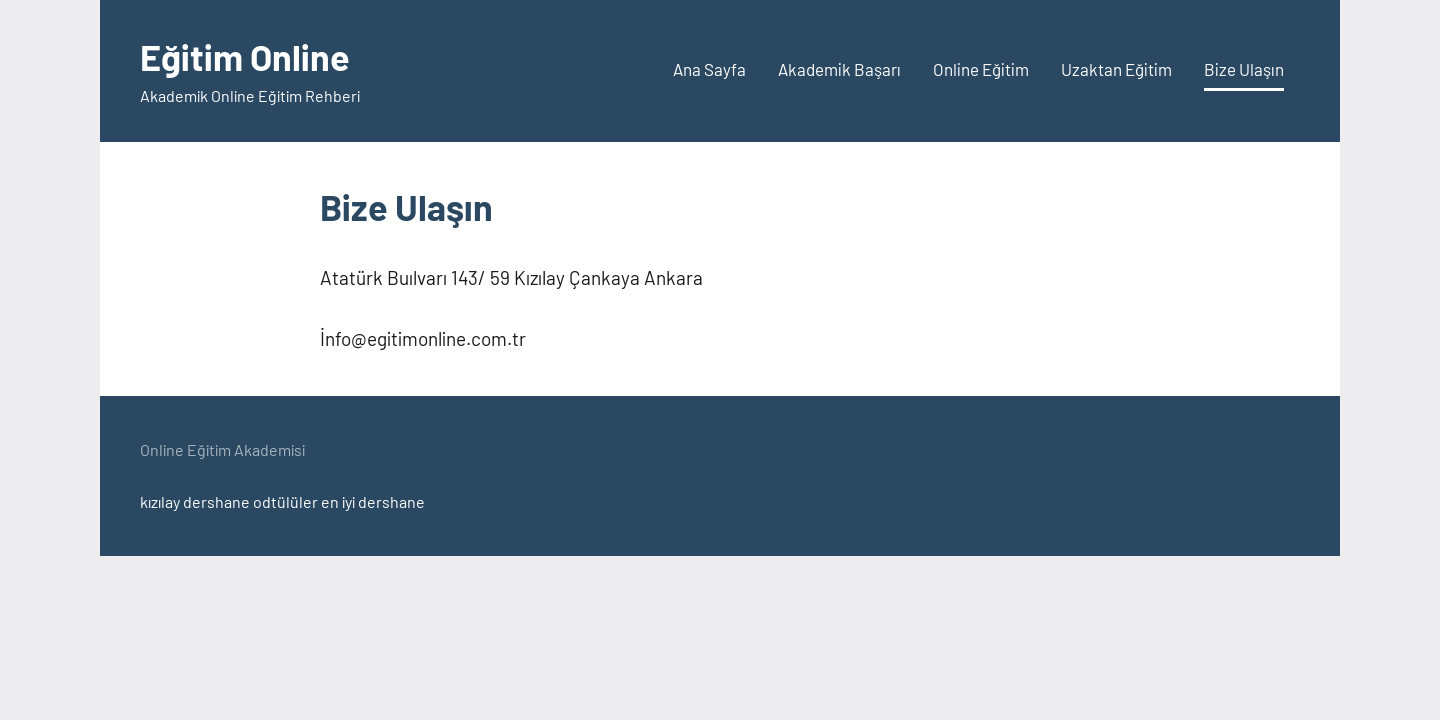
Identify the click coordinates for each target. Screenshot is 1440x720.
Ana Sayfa (709, 69)
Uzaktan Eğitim (1116, 69)
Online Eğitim (981, 69)
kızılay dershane (195, 501)
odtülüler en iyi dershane (339, 501)
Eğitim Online (245, 56)
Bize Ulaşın (1244, 69)
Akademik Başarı (839, 69)
